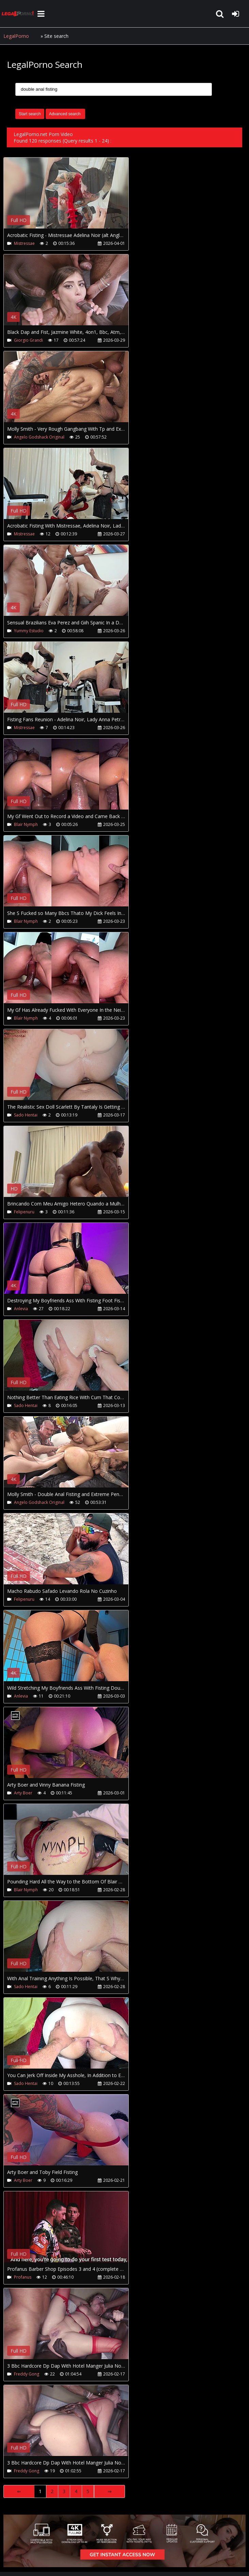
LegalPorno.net (19, 13)
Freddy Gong (26, 2374)
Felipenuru (24, 1212)
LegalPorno (16, 36)
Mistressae (24, 243)
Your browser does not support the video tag (75, 198)
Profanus (22, 2277)
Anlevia (21, 1309)
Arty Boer (23, 1793)
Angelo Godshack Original (39, 437)
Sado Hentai (25, 1115)
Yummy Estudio (29, 631)
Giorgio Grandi (28, 340)
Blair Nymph (26, 824)
